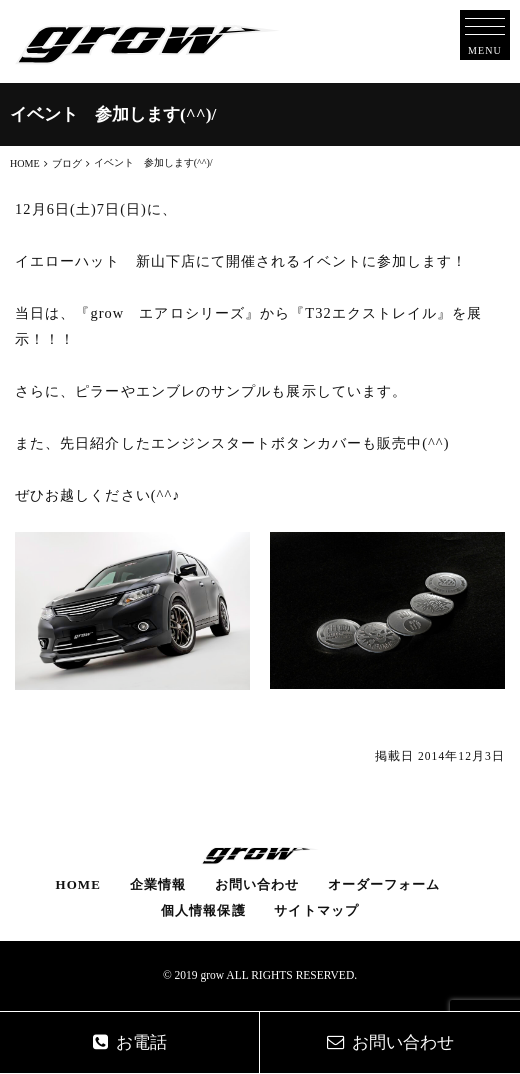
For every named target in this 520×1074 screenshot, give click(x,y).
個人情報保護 (203, 910)
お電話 (130, 1042)
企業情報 (158, 884)
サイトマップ (316, 910)
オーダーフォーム (384, 884)
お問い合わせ (257, 884)
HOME (78, 884)
